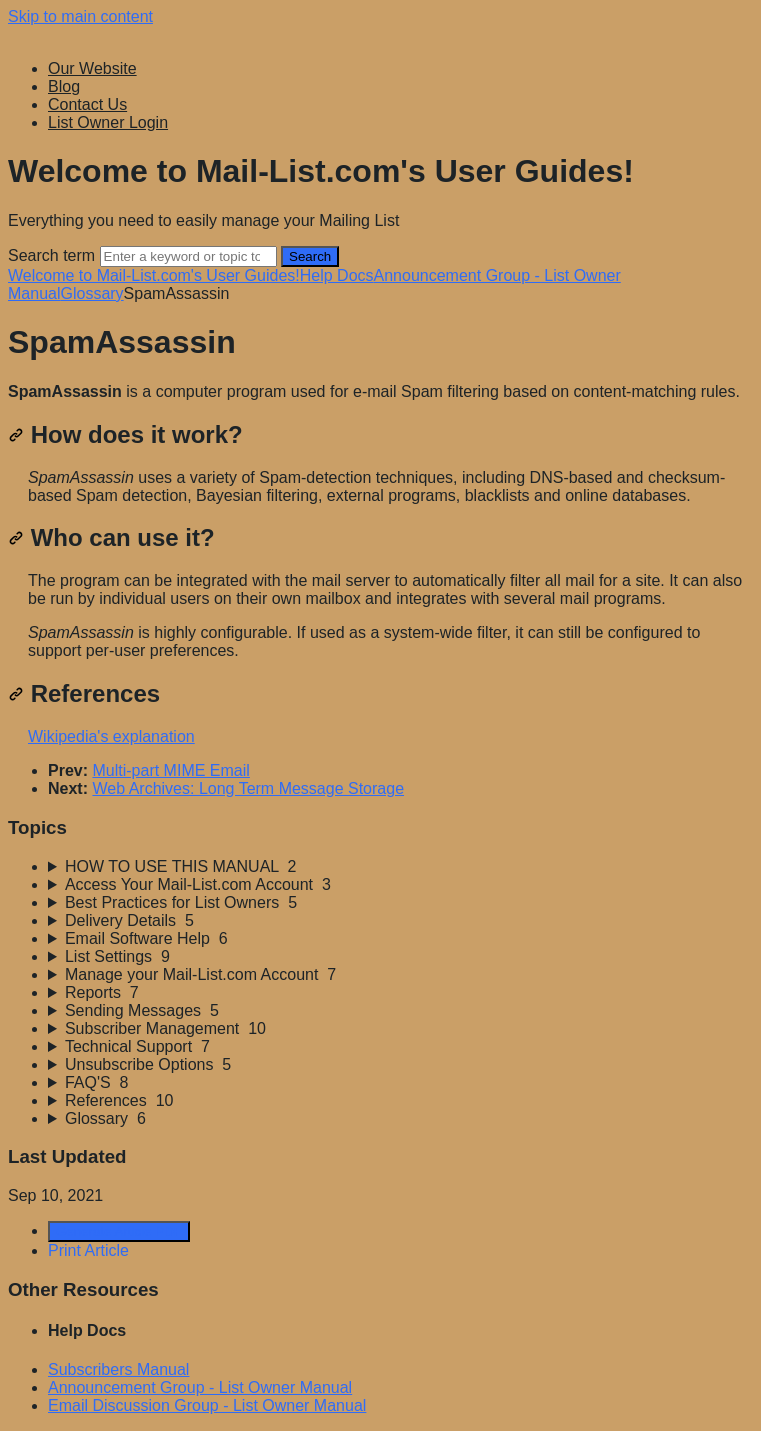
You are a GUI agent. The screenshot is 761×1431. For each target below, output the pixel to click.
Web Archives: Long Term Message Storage (248, 788)
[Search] (188, 256)
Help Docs (337, 275)
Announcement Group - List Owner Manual (200, 1387)
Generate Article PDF (119, 1231)
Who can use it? (111, 537)
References (84, 693)
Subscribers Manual (118, 1369)
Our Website (92, 68)
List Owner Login (108, 122)
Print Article (88, 1250)
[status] (380, 392)
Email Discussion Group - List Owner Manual (207, 1405)
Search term (51, 255)
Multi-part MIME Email (170, 770)
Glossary (91, 293)
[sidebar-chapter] (400, 867)
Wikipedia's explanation (111, 736)
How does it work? (125, 434)
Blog (64, 86)
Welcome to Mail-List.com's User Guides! (154, 275)
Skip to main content (80, 16)
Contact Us (87, 104)
